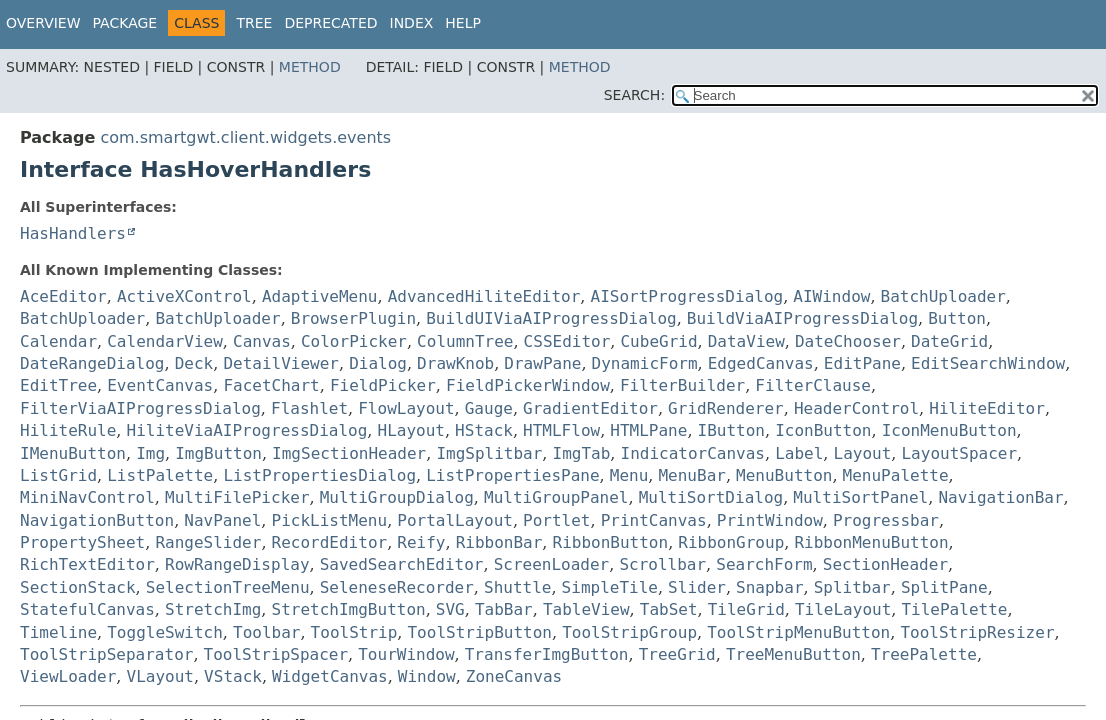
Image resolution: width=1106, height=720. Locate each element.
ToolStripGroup (629, 632)
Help (463, 23)
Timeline (58, 632)
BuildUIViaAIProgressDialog (551, 318)
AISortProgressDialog (687, 296)
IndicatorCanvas (693, 453)
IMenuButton (73, 453)
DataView (746, 341)
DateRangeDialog (92, 363)
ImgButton (218, 453)
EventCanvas (160, 385)
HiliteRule (68, 430)
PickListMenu (330, 520)
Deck (194, 363)
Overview (43, 23)
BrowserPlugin (353, 318)
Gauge (489, 408)
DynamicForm (645, 363)
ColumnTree (465, 341)
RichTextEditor (87, 564)
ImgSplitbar (489, 453)
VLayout (160, 676)
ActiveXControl (184, 296)
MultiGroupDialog (397, 497)
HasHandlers (73, 233)
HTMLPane (648, 430)
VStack (233, 676)
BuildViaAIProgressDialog (802, 318)
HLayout (411, 430)
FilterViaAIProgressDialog (140, 408)
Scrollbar (662, 564)
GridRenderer (726, 408)
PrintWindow (770, 520)
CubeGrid (658, 341)
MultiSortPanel (860, 497)
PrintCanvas (654, 520)
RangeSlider (208, 542)
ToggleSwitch (165, 632)
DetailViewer (281, 363)
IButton (731, 430)
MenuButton (784, 475)
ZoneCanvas (514, 676)
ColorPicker (354, 341)
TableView (586, 609)
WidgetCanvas (330, 676)
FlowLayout (406, 408)
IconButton (823, 430)
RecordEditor (330, 542)
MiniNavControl (87, 497)
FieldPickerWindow (528, 385)
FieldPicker (383, 385)
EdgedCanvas (761, 363)
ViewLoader (68, 676)
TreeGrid (677, 654)
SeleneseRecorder (397, 587)
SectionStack (78, 587)
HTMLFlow (561, 430)
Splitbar (852, 587)
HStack (484, 430)
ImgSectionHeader (349, 453)
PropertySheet (82, 542)
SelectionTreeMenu (228, 587)
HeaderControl (856, 408)
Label (799, 453)
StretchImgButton (349, 609)
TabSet (669, 609)
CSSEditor (567, 341)
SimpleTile (610, 587)
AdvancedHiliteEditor (484, 296)
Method (310, 67)
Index (412, 23)
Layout (863, 453)
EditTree (58, 385)
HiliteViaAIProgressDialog (247, 430)
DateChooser (848, 341)
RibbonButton (611, 542)
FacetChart (271, 385)
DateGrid (949, 341)
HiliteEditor (987, 408)
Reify (421, 542)
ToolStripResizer (977, 632)
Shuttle (517, 587)
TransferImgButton (547, 654)
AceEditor (63, 296)
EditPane (862, 363)
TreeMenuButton (793, 654)
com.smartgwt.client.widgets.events (245, 137)
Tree (254, 23)
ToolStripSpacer (276, 654)
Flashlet (309, 408)
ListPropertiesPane (512, 475)
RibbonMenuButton (871, 542)
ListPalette (160, 475)
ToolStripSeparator (106, 654)
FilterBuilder (682, 385)
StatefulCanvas (87, 609)
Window (427, 676)
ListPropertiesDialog (319, 475)
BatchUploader (943, 296)
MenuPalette (896, 475)
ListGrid (58, 475)
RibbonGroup (731, 542)
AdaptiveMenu (320, 296)
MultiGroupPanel (556, 497)
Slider (697, 587)
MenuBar (691, 475)
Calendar (58, 341)
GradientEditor (590, 408)
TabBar (504, 609)
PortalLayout (455, 520)
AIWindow (831, 296)
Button (957, 318)
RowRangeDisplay (237, 564)
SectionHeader (885, 564)
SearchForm (764, 564)
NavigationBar (1000, 497)
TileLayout (843, 609)
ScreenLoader (552, 564)
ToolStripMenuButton (798, 632)
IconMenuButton (949, 430)
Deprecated (330, 23)
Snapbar (769, 587)
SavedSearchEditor (402, 564)
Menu (629, 475)
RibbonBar (499, 542)
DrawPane (542, 363)
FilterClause (813, 385)
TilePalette (954, 609)
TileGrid (746, 609)
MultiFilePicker (237, 497)
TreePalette (924, 654)
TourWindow (406, 654)
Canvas (262, 341)
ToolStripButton (479, 632)
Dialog (378, 363)
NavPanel (222, 520)
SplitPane (944, 587)
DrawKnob (455, 363)
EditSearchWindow (988, 363)
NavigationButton (97, 520)
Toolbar (266, 632)
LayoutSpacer (959, 453)
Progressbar (886, 520)
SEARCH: (634, 95)
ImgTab (582, 453)
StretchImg (213, 609)
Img (150, 453)
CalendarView (165, 341)
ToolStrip (354, 632)
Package (125, 23)
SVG (450, 609)
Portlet (556, 520)
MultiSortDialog (711, 497)
